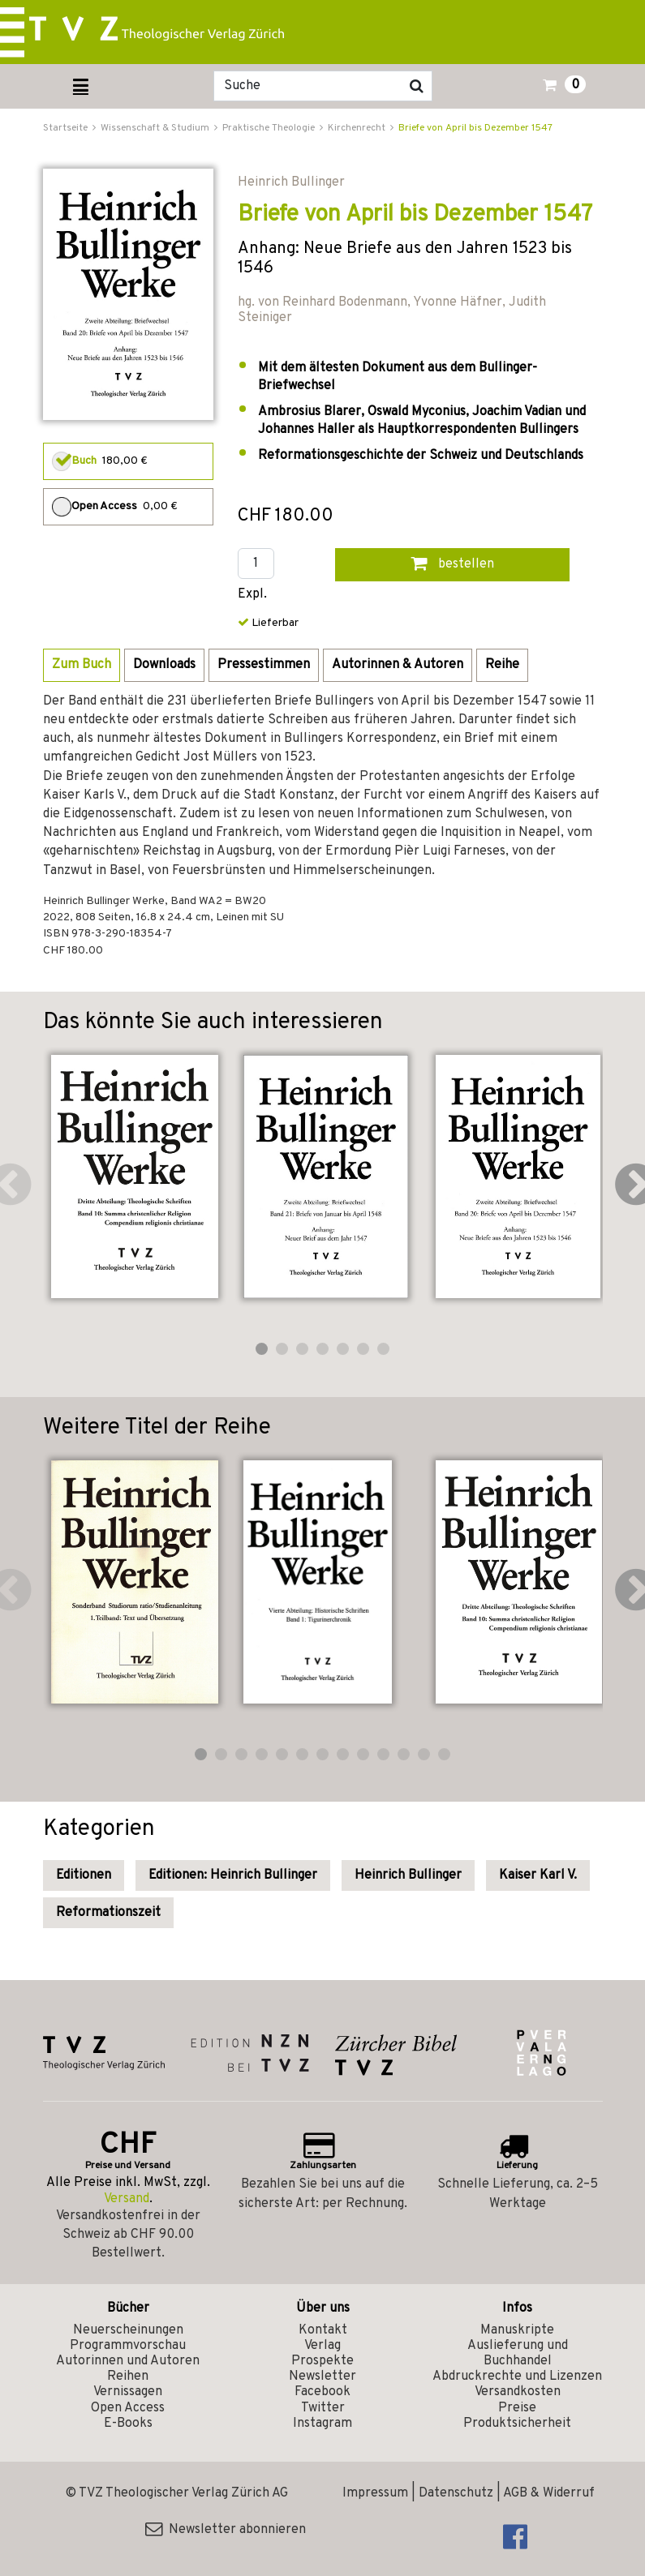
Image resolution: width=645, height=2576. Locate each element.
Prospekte (322, 2361)
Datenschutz (456, 2493)
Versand (126, 2199)
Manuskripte (517, 2330)
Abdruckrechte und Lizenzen (517, 2376)
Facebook (322, 2392)
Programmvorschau (128, 2346)
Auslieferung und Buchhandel (517, 2353)
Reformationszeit (108, 1913)
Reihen (127, 2376)
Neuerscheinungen (128, 2330)
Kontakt (323, 2330)
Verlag (322, 2346)
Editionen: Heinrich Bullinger (232, 1875)
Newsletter (322, 2376)
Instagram (322, 2423)
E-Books (128, 2423)
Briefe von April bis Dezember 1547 (475, 128)
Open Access (128, 2408)
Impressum (375, 2493)
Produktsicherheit (517, 2423)
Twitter (323, 2408)
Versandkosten (518, 2392)
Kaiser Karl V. (538, 1875)
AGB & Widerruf (549, 2493)
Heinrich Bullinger (408, 1875)
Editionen (83, 1875)
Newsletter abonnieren (225, 2530)
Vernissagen (127, 2392)
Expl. (252, 594)
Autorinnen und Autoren (128, 2361)
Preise (517, 2408)
